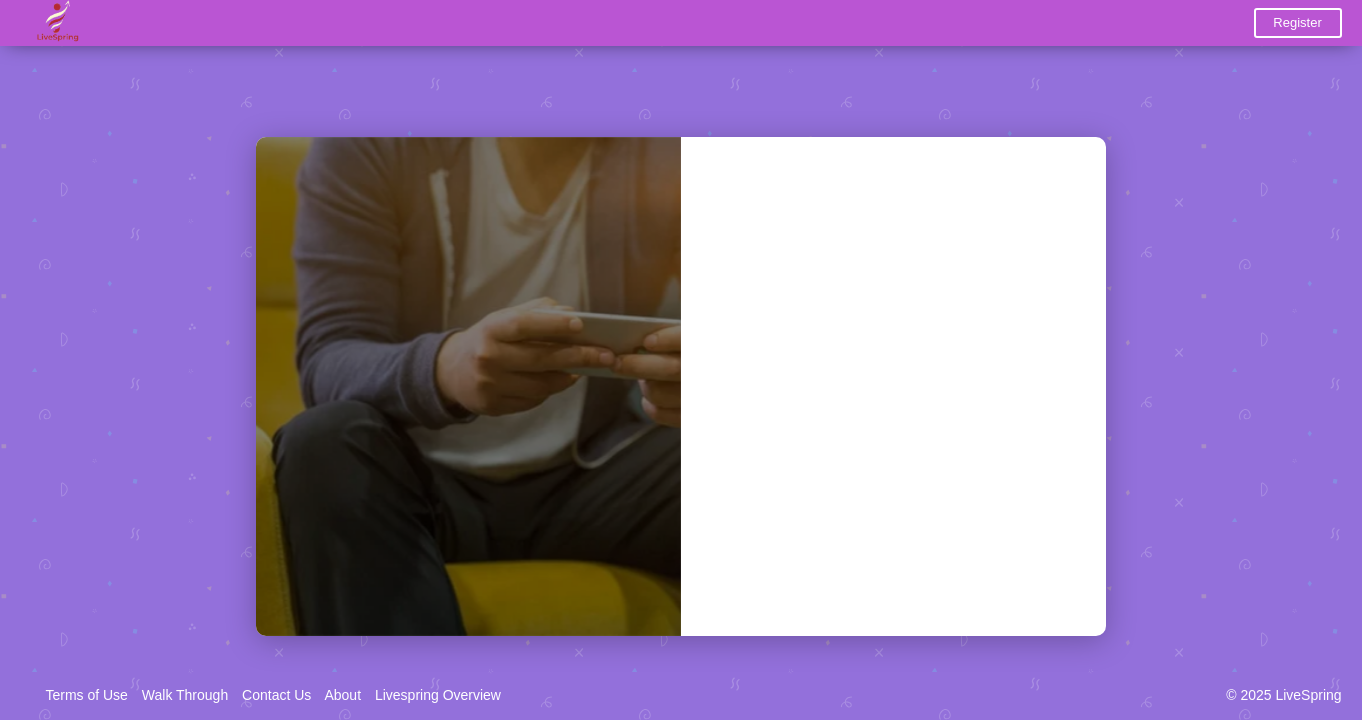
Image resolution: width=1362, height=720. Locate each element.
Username (755, 245)
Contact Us (276, 695)
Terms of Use (86, 695)
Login (893, 472)
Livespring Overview (438, 695)
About (342, 695)
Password (754, 329)
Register (1297, 22)
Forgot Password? (1009, 406)
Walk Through (185, 695)
